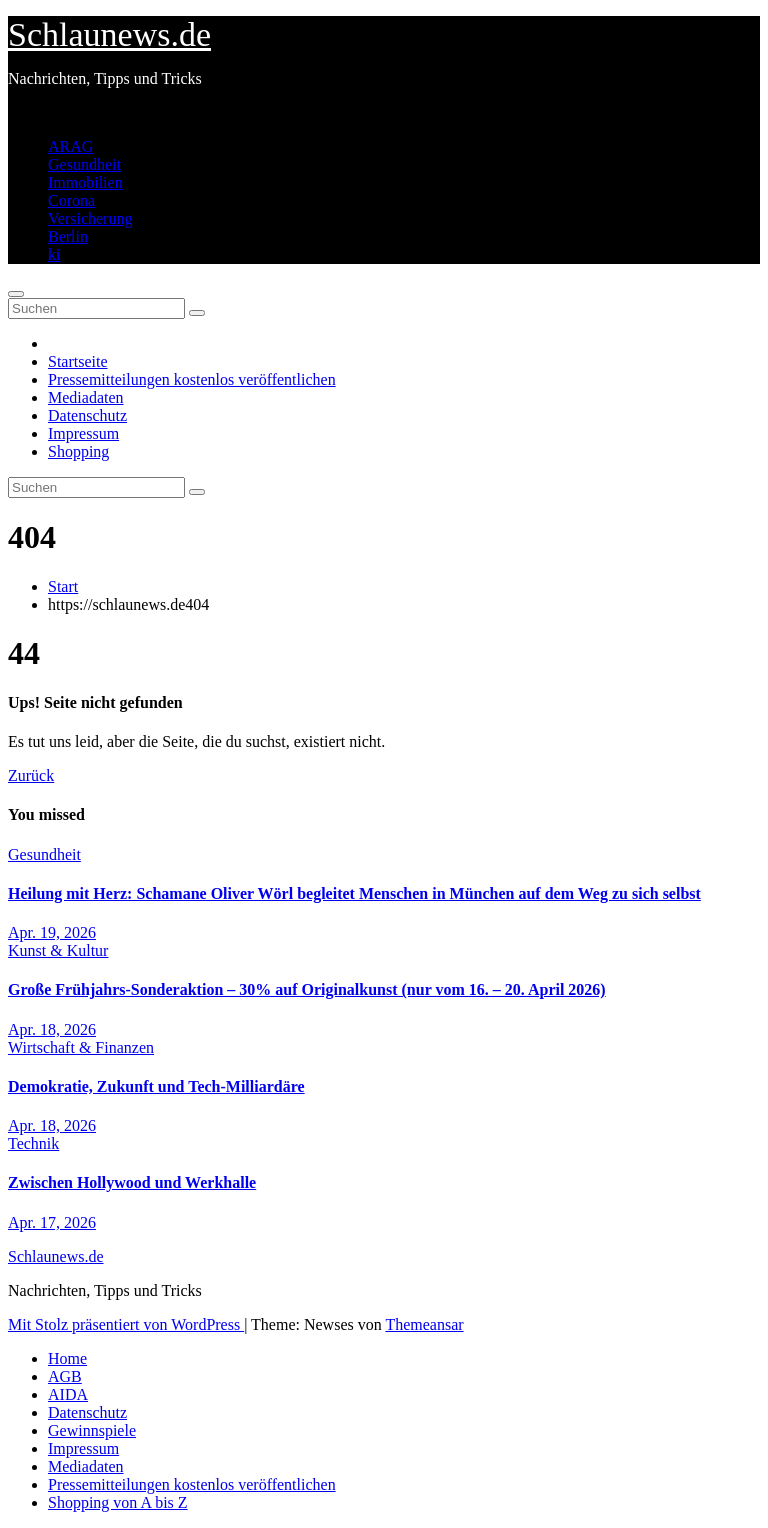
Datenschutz (87, 415)
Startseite (78, 361)
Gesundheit (84, 164)
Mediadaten (86, 397)
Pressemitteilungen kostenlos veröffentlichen (192, 379)
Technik (33, 1143)
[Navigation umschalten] (16, 294)
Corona (71, 200)
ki (54, 254)
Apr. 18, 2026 (52, 1029)
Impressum (83, 433)
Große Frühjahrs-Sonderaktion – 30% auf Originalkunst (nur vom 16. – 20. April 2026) (307, 989)
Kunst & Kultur (58, 950)
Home (67, 1358)
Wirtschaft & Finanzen (81, 1047)
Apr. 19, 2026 (52, 932)
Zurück (31, 775)
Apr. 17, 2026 (52, 1222)
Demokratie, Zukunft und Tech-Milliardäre (156, 1086)
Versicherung (90, 218)
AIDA (68, 1394)
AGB (65, 1376)
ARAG (70, 146)
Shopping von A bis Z (118, 1502)
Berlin (68, 236)
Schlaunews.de (109, 34)
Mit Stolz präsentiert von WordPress (126, 1324)
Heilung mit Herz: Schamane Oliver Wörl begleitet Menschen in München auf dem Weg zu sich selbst (354, 893)
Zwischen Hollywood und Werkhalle (132, 1182)
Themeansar (424, 1324)
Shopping (78, 451)
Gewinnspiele (92, 1430)
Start (63, 586)
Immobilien (85, 182)
